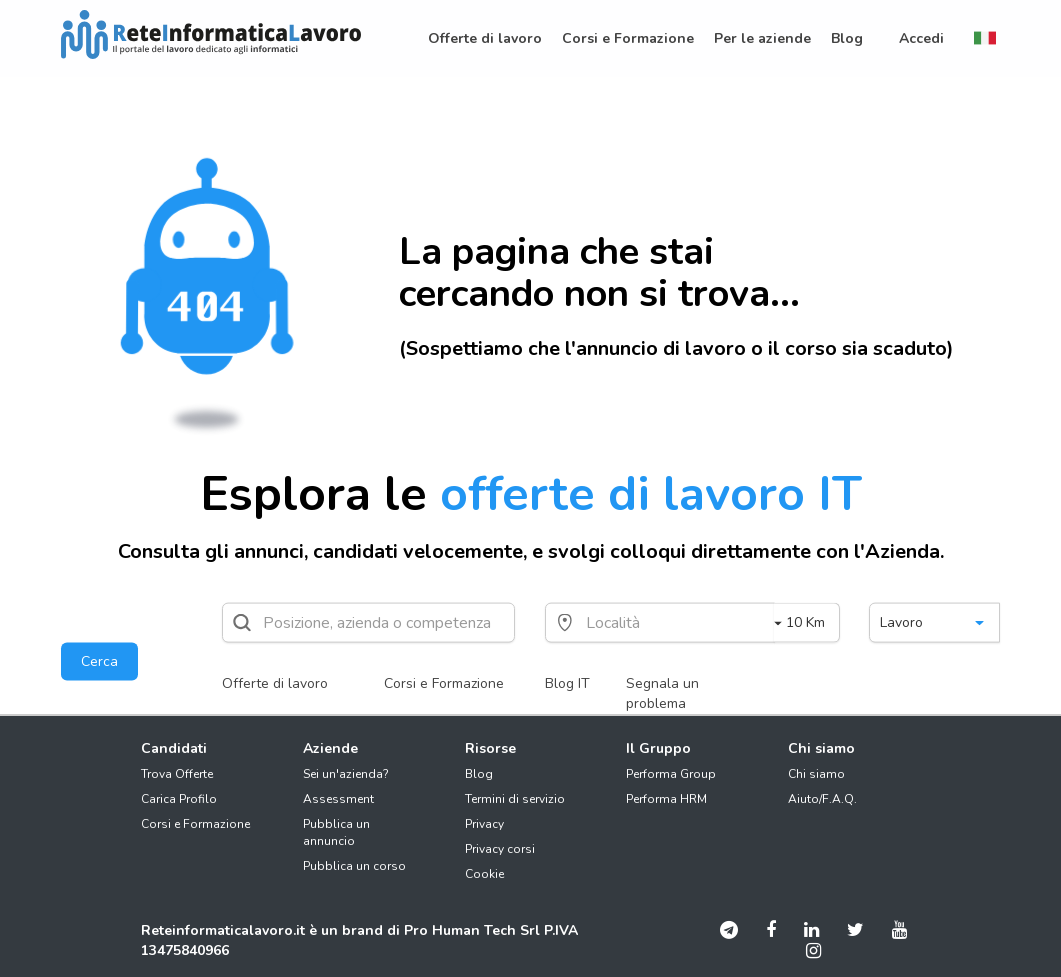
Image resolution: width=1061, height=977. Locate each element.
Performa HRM (666, 799)
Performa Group (671, 774)
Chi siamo (816, 774)
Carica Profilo (179, 799)
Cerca (99, 661)
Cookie (484, 874)
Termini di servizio (515, 799)
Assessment (338, 799)
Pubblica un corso (354, 866)
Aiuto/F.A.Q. (822, 799)
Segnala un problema (662, 693)
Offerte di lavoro (275, 683)
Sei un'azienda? (346, 774)
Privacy (484, 824)
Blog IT (567, 683)
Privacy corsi (500, 849)
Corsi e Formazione (444, 683)
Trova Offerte (177, 774)
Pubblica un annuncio (336, 832)
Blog (479, 774)
